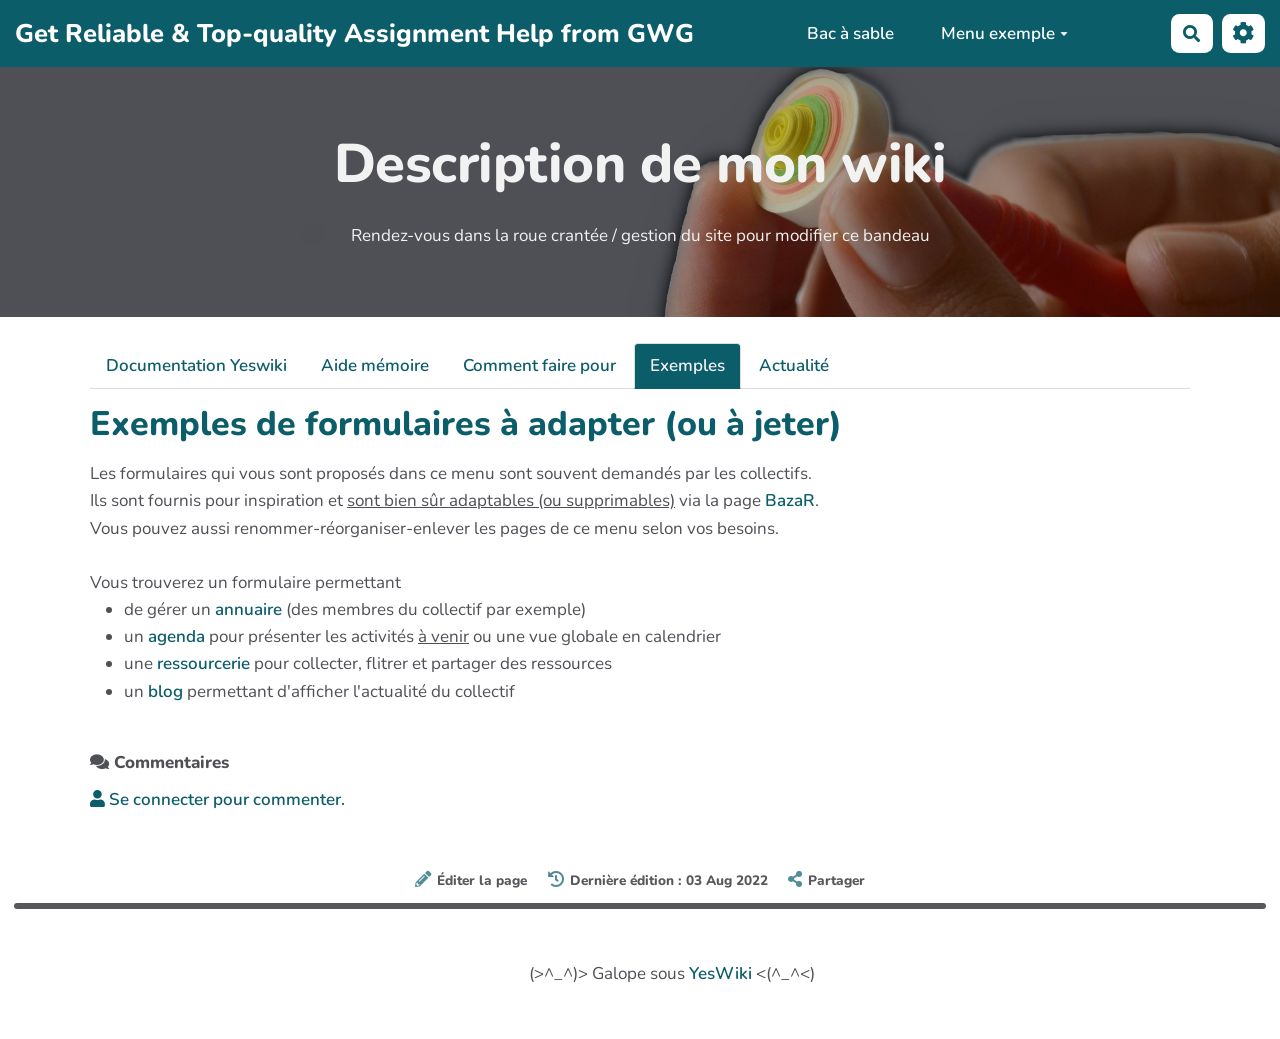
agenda (176, 636)
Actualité (794, 365)
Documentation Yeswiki (196, 365)
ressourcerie (203, 663)
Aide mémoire (375, 365)
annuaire (248, 609)
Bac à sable (850, 33)
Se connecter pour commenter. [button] (217, 799)
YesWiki (720, 973)
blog (165, 691)
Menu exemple (1004, 33)
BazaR (790, 500)
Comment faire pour (539, 365)
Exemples (687, 365)
